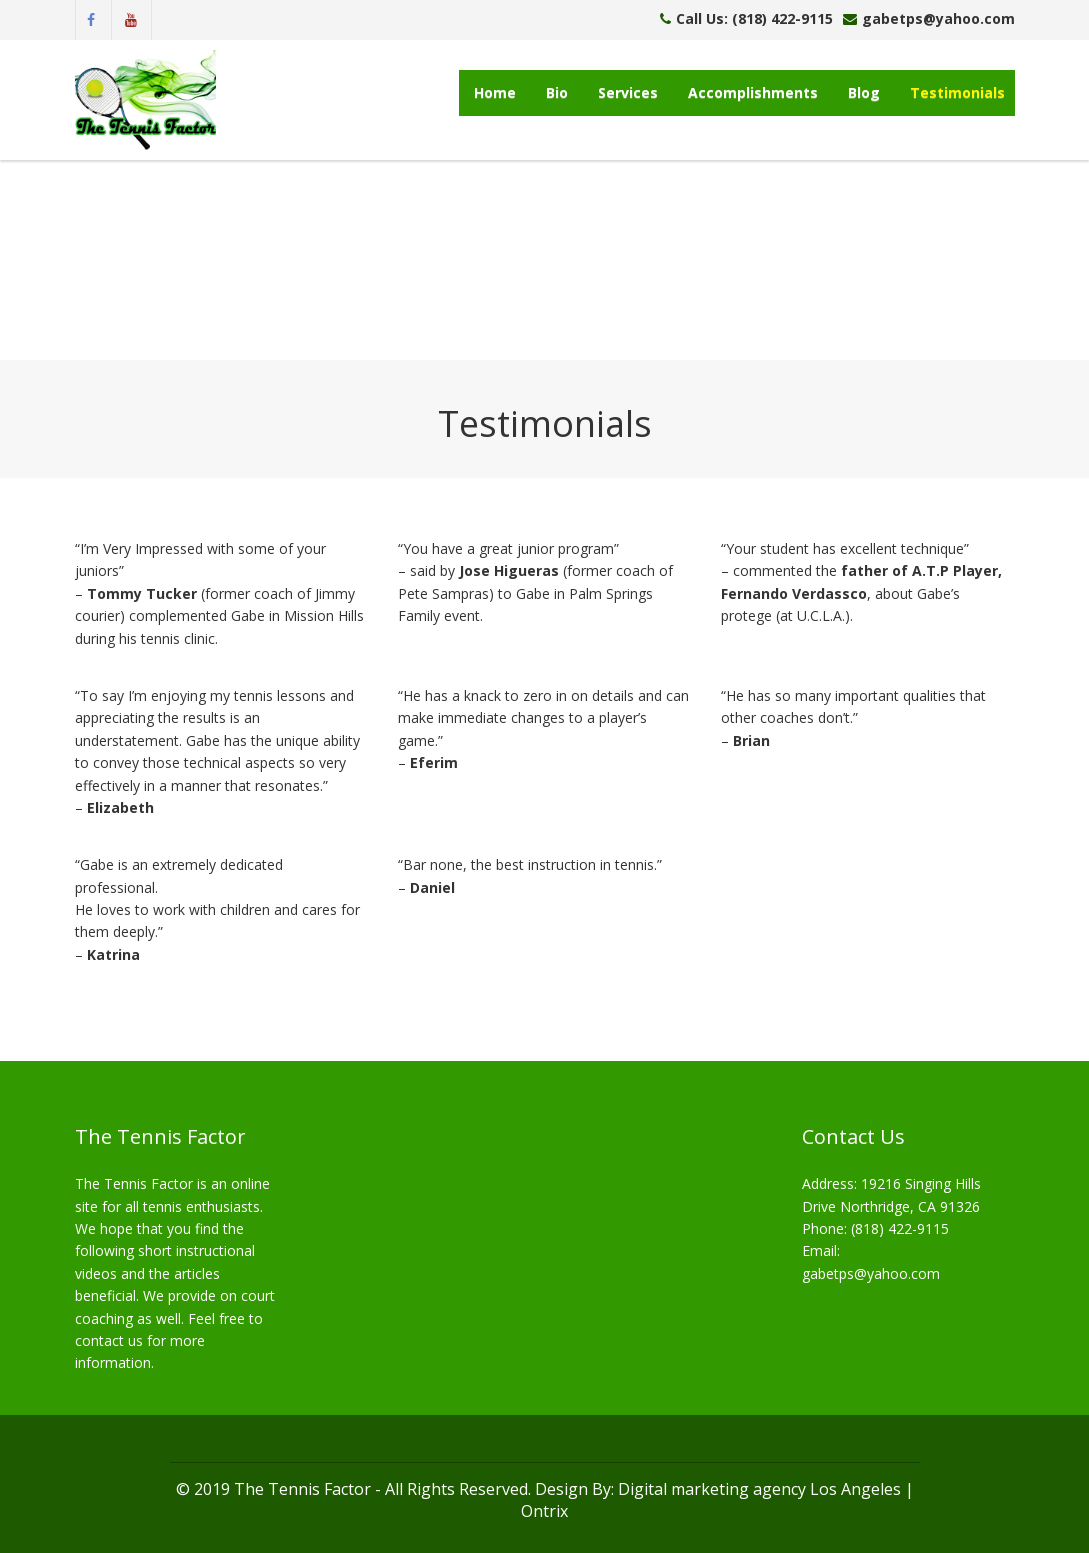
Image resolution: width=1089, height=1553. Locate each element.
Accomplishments (753, 92)
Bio (557, 92)
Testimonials (957, 92)
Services (628, 92)
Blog (864, 92)
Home (495, 92)
